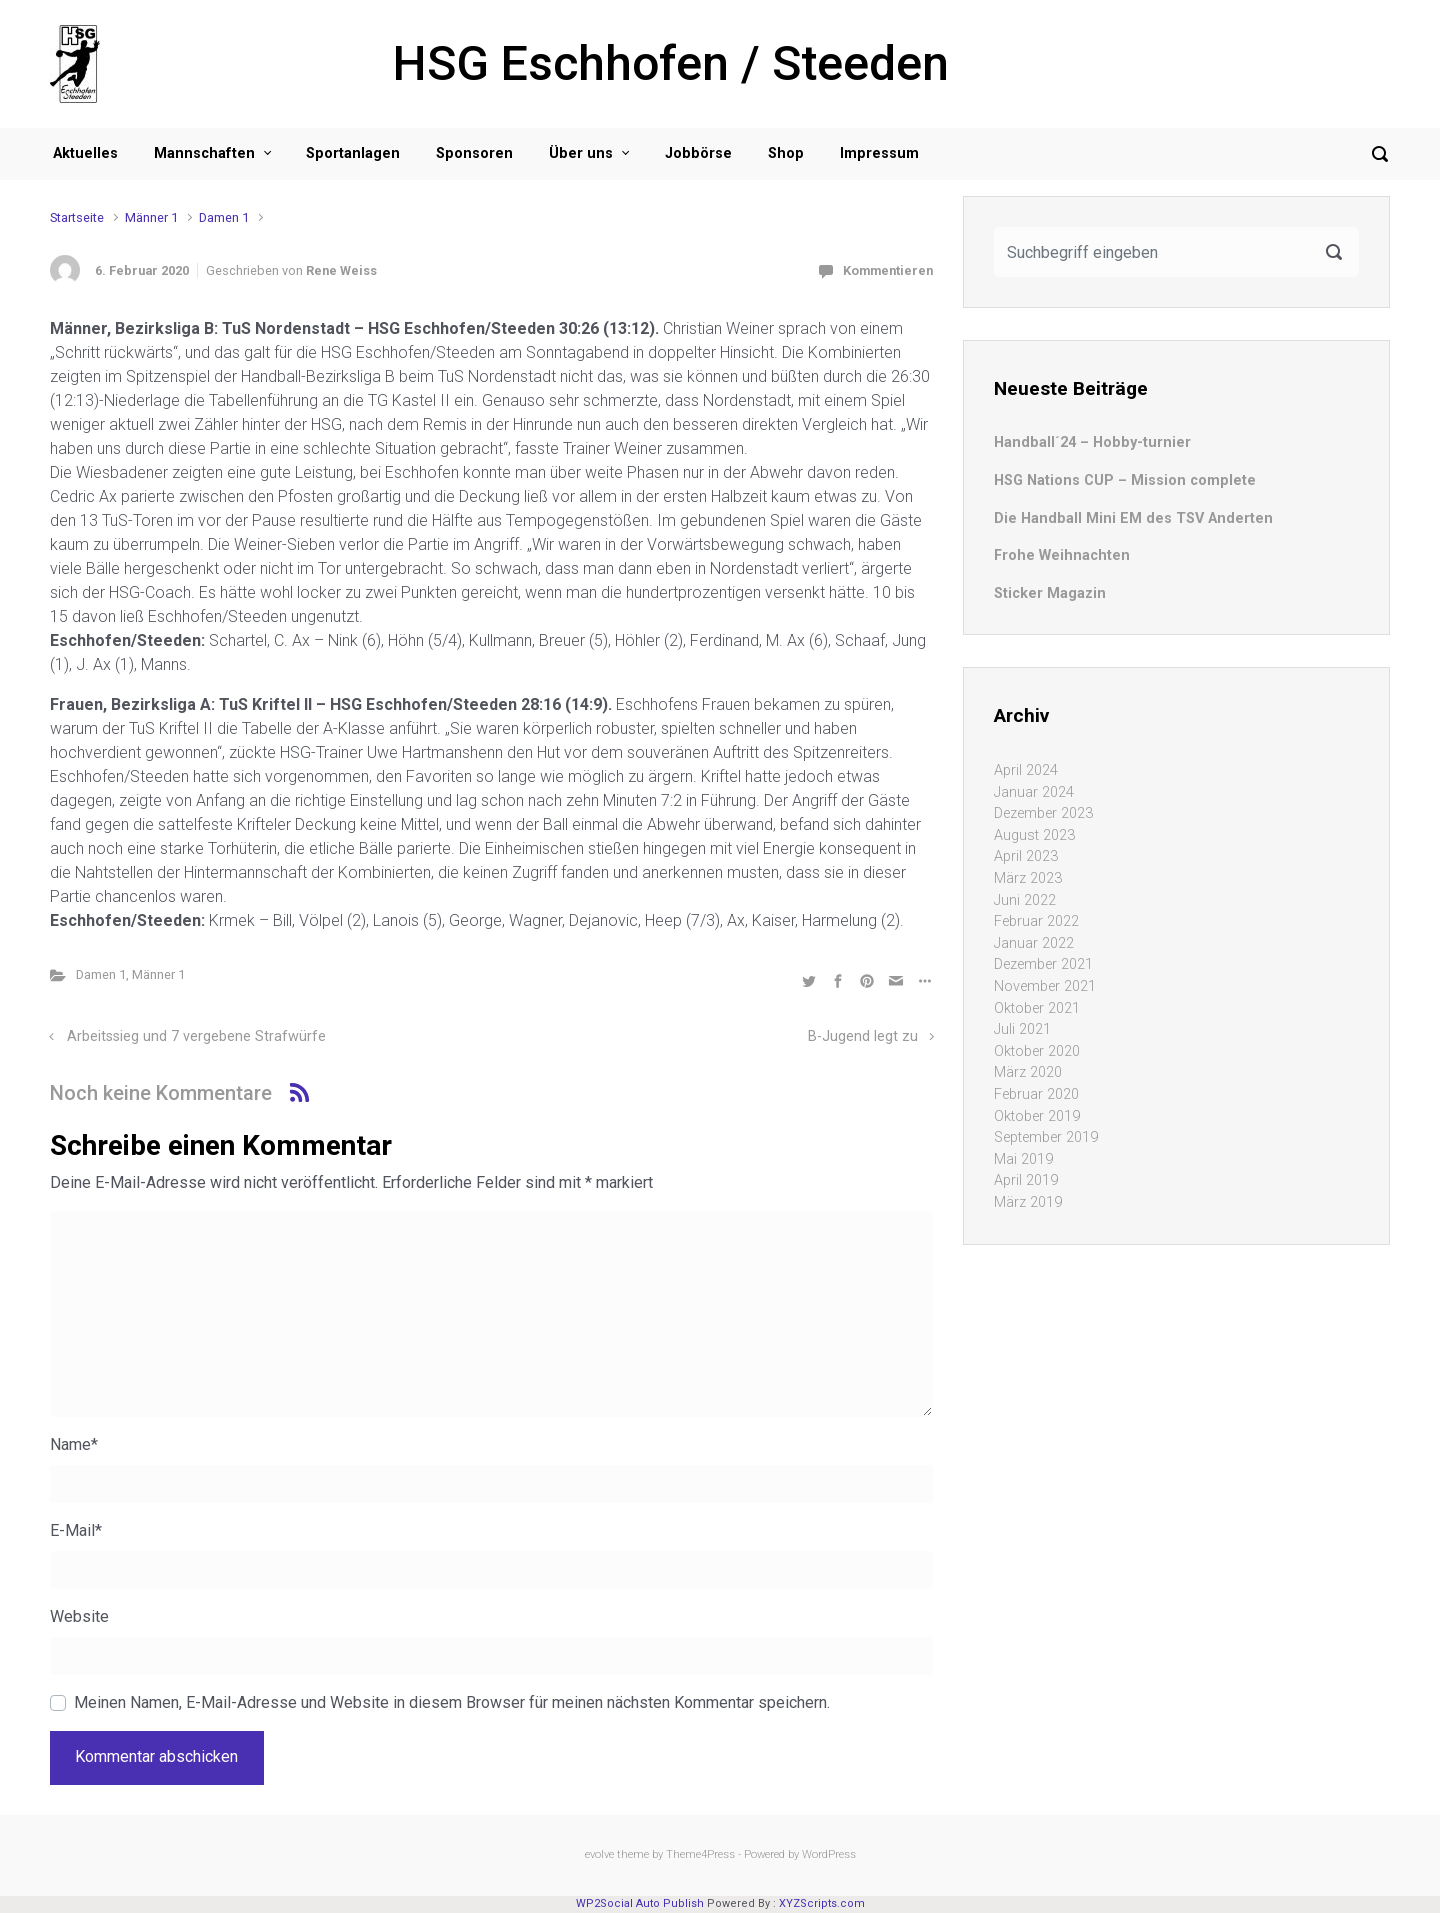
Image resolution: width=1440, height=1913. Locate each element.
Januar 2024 (1034, 792)
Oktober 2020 (1037, 1051)
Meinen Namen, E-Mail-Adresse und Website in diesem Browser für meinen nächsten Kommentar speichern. (452, 1702)
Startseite (77, 217)
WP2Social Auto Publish (640, 1903)
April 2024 (1026, 770)
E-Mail (76, 1530)
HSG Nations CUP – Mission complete (1125, 480)
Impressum (879, 153)
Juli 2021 (1022, 1029)
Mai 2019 (1023, 1159)
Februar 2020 (1036, 1094)
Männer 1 (151, 217)
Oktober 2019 (1037, 1116)
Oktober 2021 (1037, 1008)
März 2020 (1028, 1072)
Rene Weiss (341, 270)
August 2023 (1034, 835)
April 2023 (1026, 856)
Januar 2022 (1034, 943)
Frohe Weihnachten (1062, 555)
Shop (786, 153)
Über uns (581, 153)
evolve (599, 1854)
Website (79, 1616)
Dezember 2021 (1043, 964)
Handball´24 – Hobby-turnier (1092, 442)
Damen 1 (224, 217)
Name (74, 1444)
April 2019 (1026, 1180)
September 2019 (1046, 1137)
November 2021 (1045, 986)
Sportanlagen (353, 153)
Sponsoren (474, 153)
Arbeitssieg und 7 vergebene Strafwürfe (196, 1036)
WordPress (829, 1854)
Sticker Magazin (1050, 593)
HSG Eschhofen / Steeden (671, 63)
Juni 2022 (1025, 900)
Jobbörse (698, 153)
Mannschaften (204, 153)
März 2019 (1028, 1202)
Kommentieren (888, 270)
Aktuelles (85, 153)
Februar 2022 (1036, 921)
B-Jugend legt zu (863, 1036)
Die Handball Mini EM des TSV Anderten (1133, 518)
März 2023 (1028, 878)
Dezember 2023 (1043, 813)
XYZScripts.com (822, 1903)
